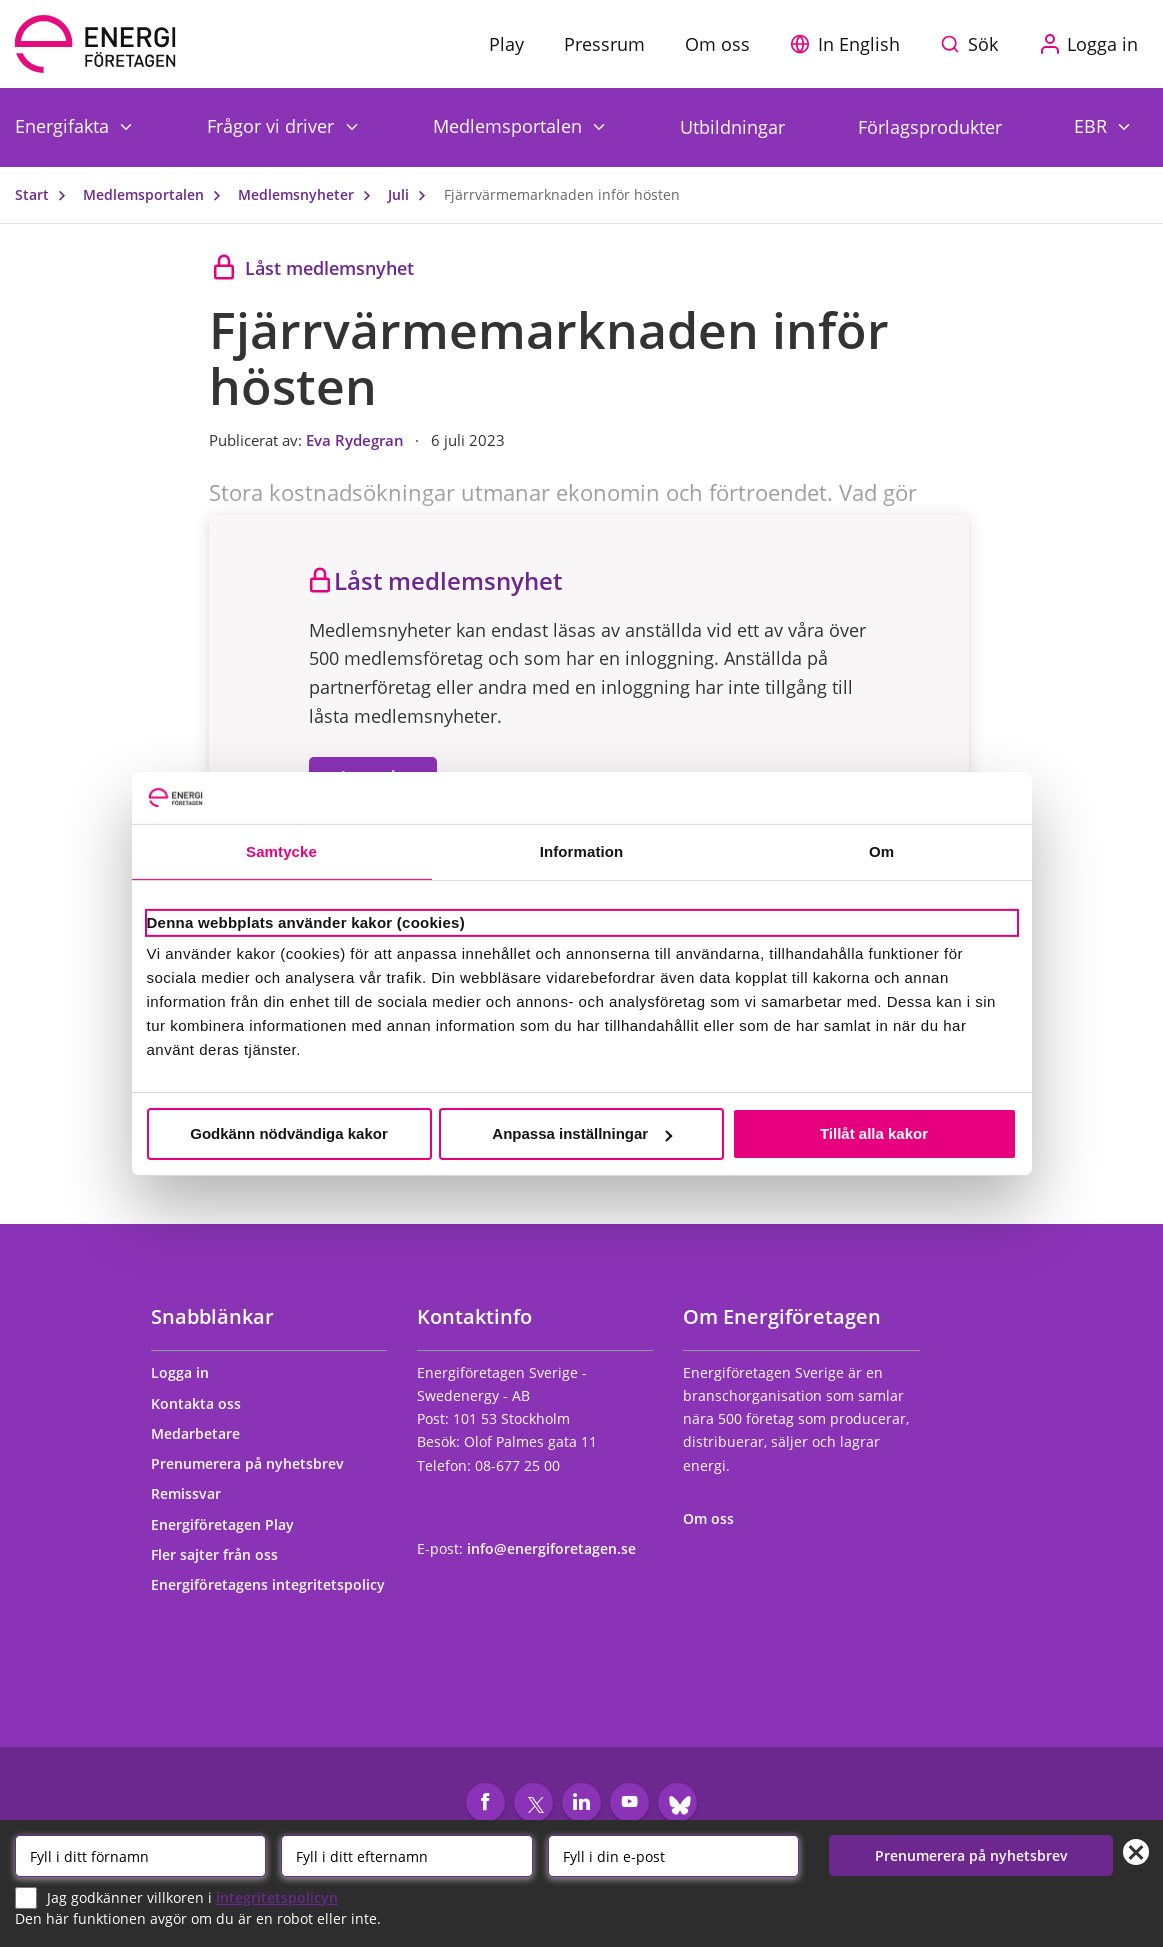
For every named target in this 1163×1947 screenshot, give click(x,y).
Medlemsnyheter (309, 194)
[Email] (673, 1856)
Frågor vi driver (273, 125)
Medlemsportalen (510, 125)
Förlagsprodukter (930, 127)
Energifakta (64, 125)
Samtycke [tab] (281, 851)
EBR (1093, 125)
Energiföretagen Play (231, 1524)
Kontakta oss (205, 1403)
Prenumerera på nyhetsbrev (256, 1463)
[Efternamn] (406, 1856)
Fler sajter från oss (223, 1554)
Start (45, 194)
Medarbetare (204, 1433)
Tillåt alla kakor (874, 1133)
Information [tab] (582, 851)
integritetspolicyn (277, 1896)
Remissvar (195, 1493)
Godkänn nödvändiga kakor (289, 1133)
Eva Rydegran (357, 440)
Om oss (717, 1518)
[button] (850, 44)
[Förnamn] (140, 1856)
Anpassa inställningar (582, 1133)
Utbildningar (732, 127)
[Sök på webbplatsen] (974, 44)
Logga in (189, 1372)
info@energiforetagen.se (551, 1548)
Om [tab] (881, 851)
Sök (983, 44)
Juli (411, 194)
